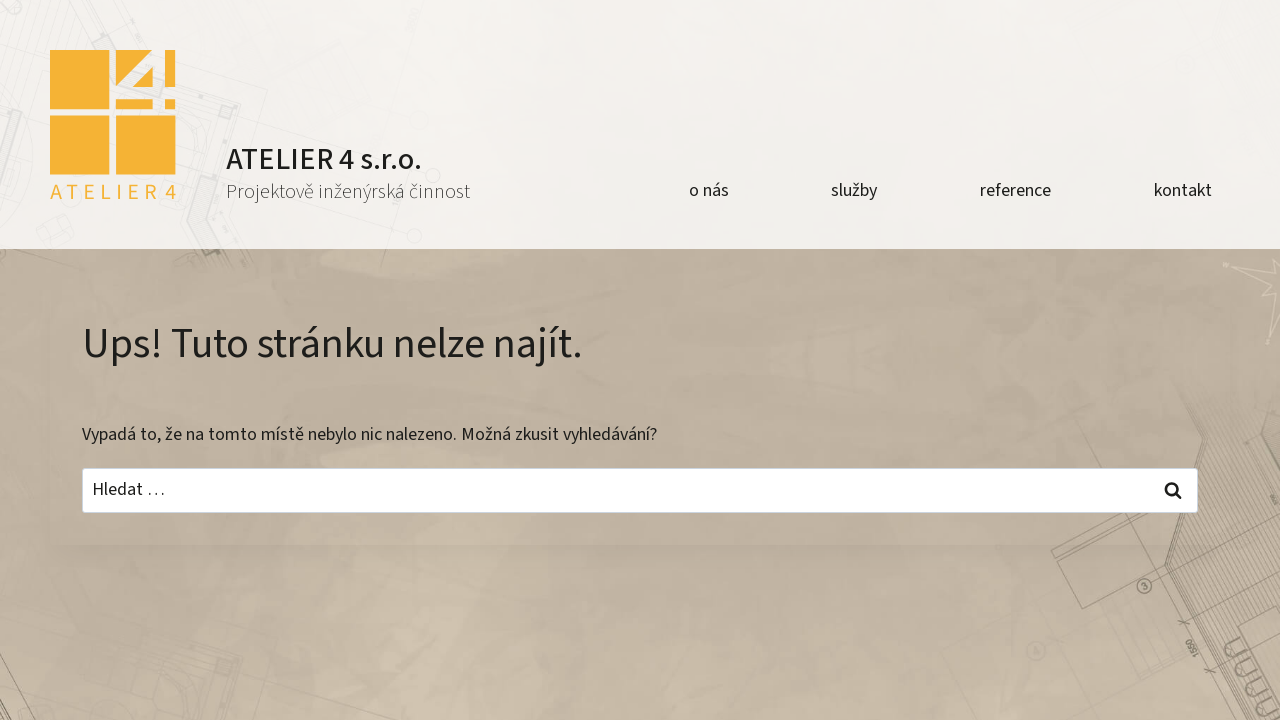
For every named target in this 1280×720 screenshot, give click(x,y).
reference (1015, 190)
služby (854, 190)
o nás (709, 190)
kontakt (1183, 190)
